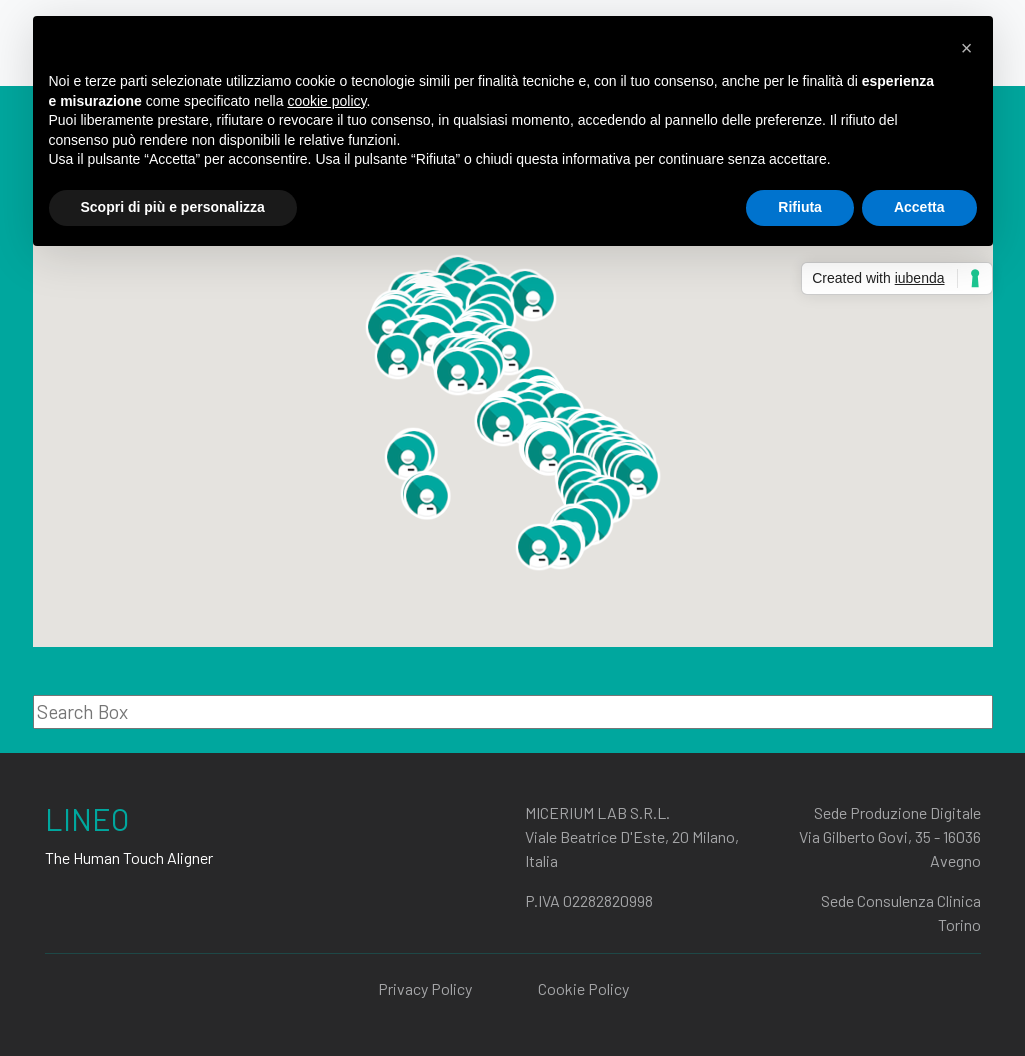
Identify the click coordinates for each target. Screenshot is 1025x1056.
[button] (458, 372)
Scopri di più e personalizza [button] (173, 207)
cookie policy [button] (326, 101)
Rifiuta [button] (800, 207)
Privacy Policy (425, 988)
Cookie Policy (583, 988)
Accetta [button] (919, 207)
